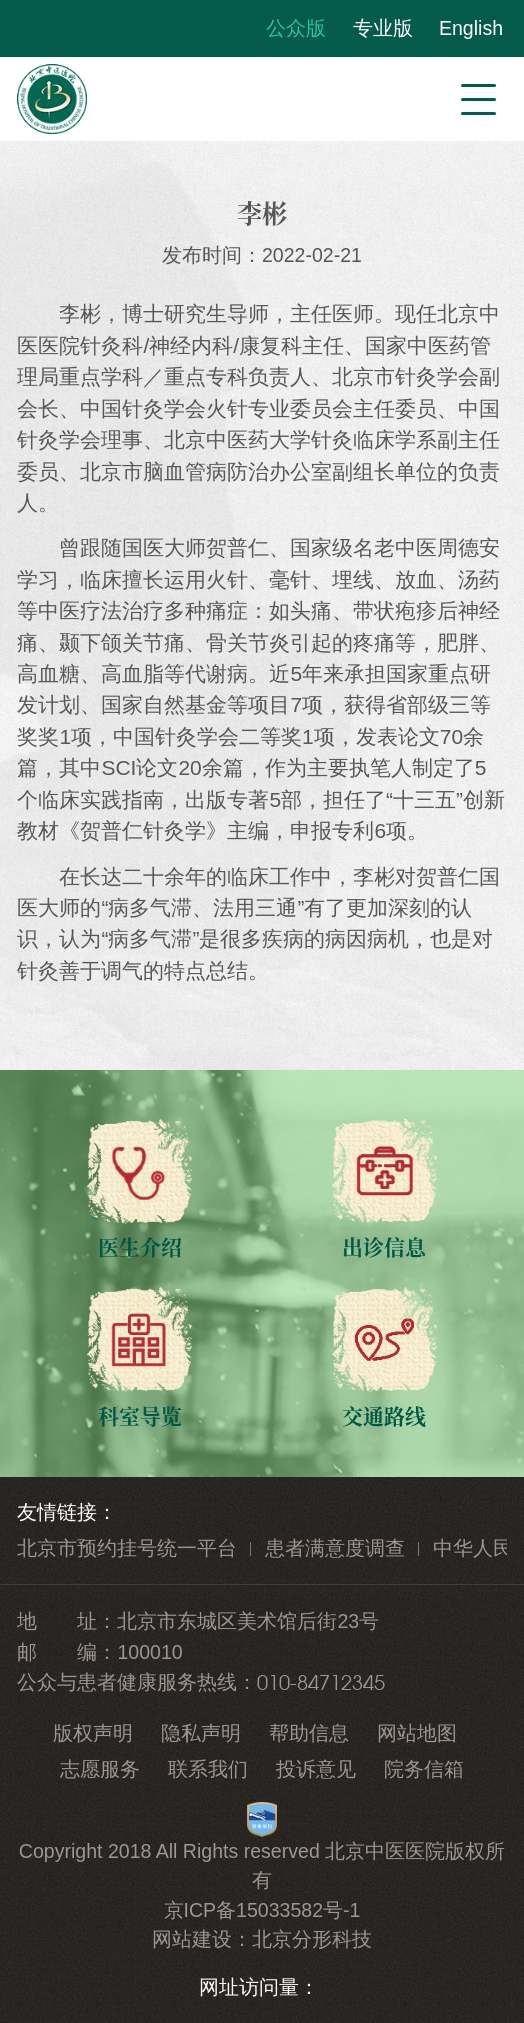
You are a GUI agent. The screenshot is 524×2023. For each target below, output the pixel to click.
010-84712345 (321, 1682)
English (471, 28)
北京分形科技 (312, 1939)
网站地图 (417, 1733)
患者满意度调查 (335, 1548)
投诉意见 (316, 1769)
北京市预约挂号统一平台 (127, 1548)
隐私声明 (201, 1733)
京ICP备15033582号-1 (262, 1910)
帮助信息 (309, 1733)
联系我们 (208, 1769)
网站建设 (192, 1939)
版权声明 (93, 1733)
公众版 (296, 28)
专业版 (383, 28)
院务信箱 (424, 1769)
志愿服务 (100, 1769)
